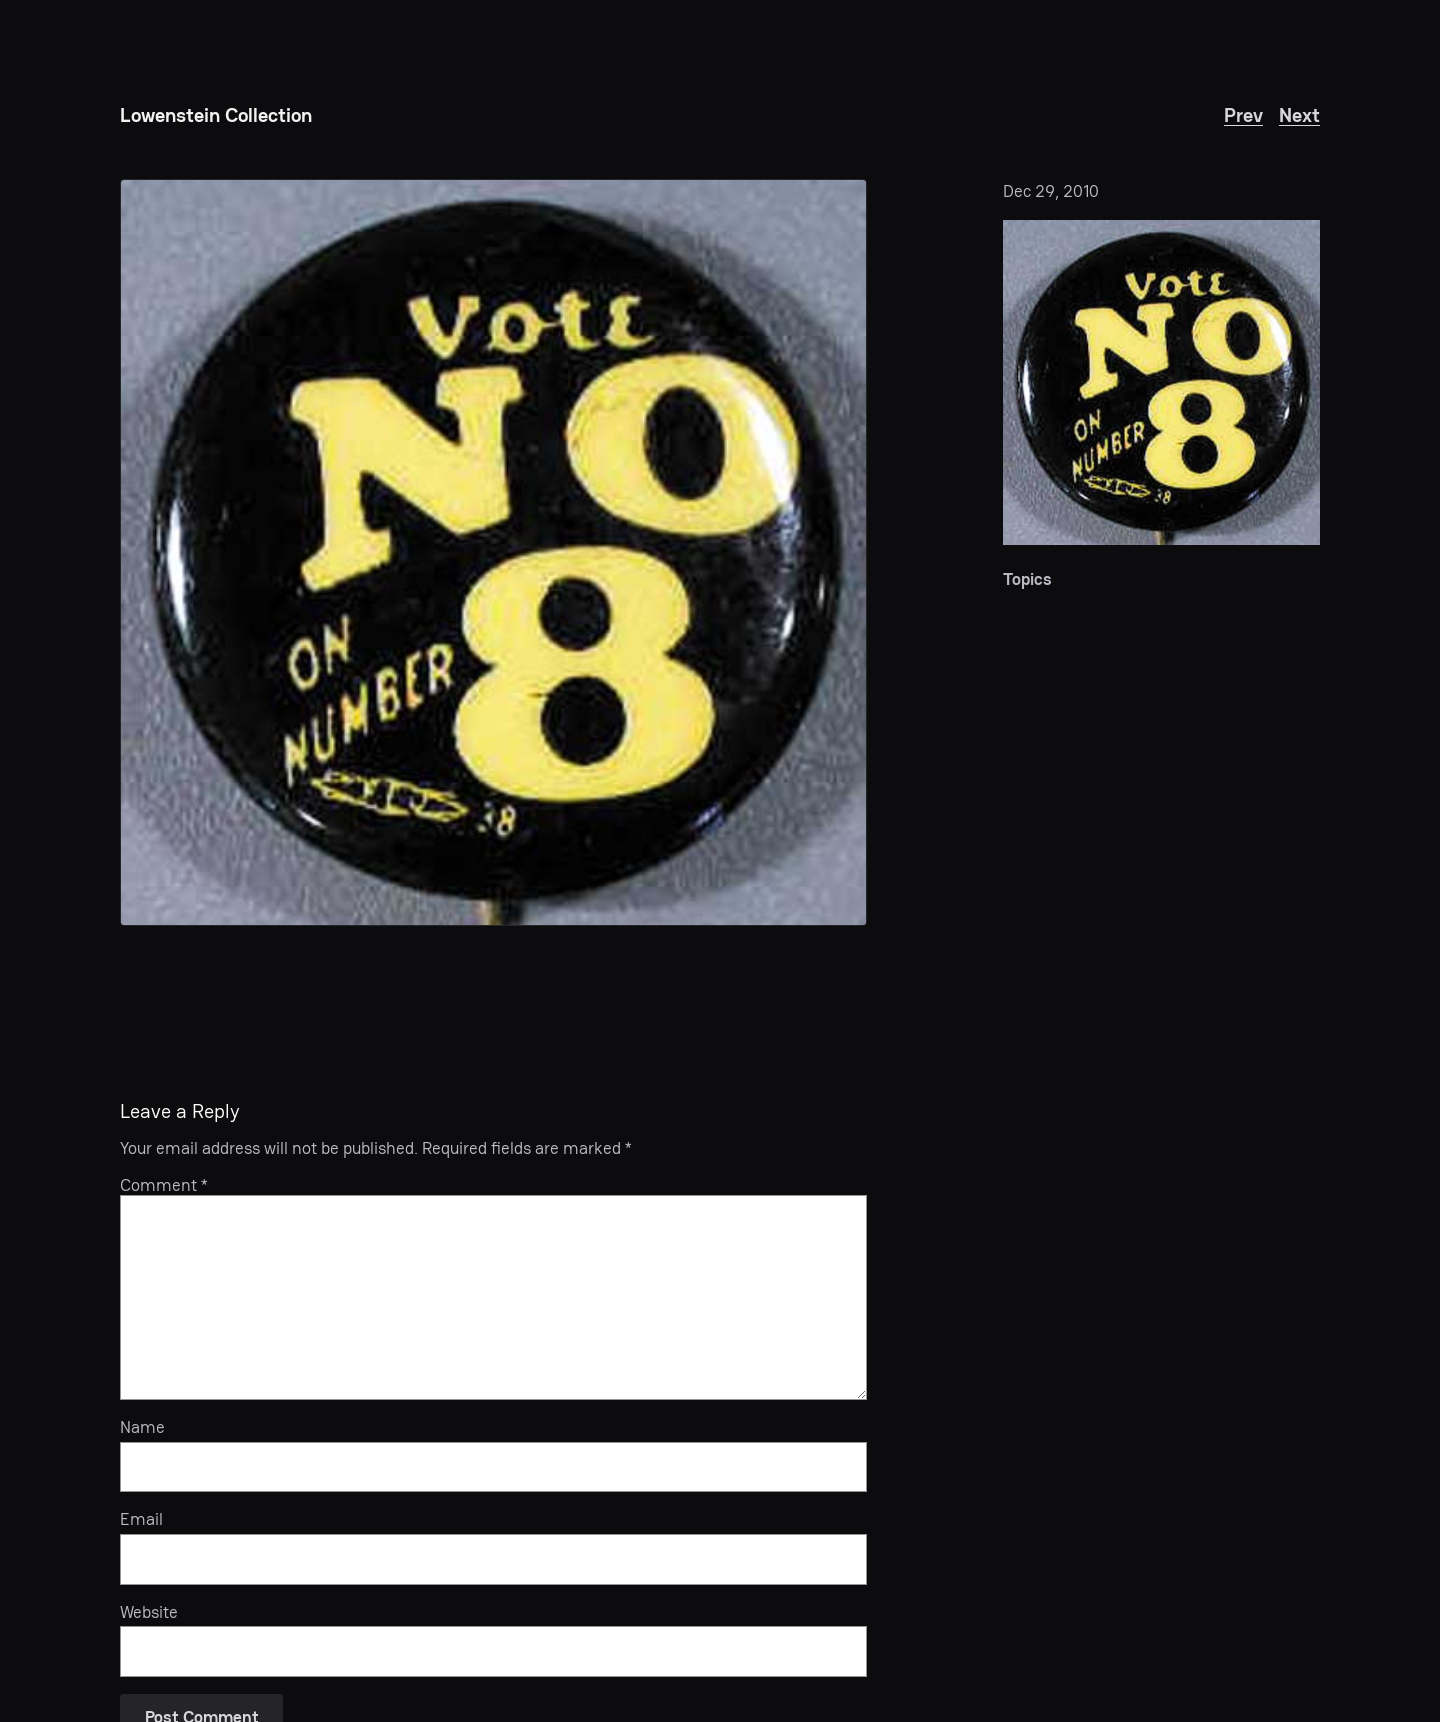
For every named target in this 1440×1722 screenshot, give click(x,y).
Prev (1243, 115)
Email (141, 1519)
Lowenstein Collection (216, 115)
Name (142, 1427)
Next (1299, 115)
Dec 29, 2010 (1051, 191)
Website (149, 1612)
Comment (164, 1185)
